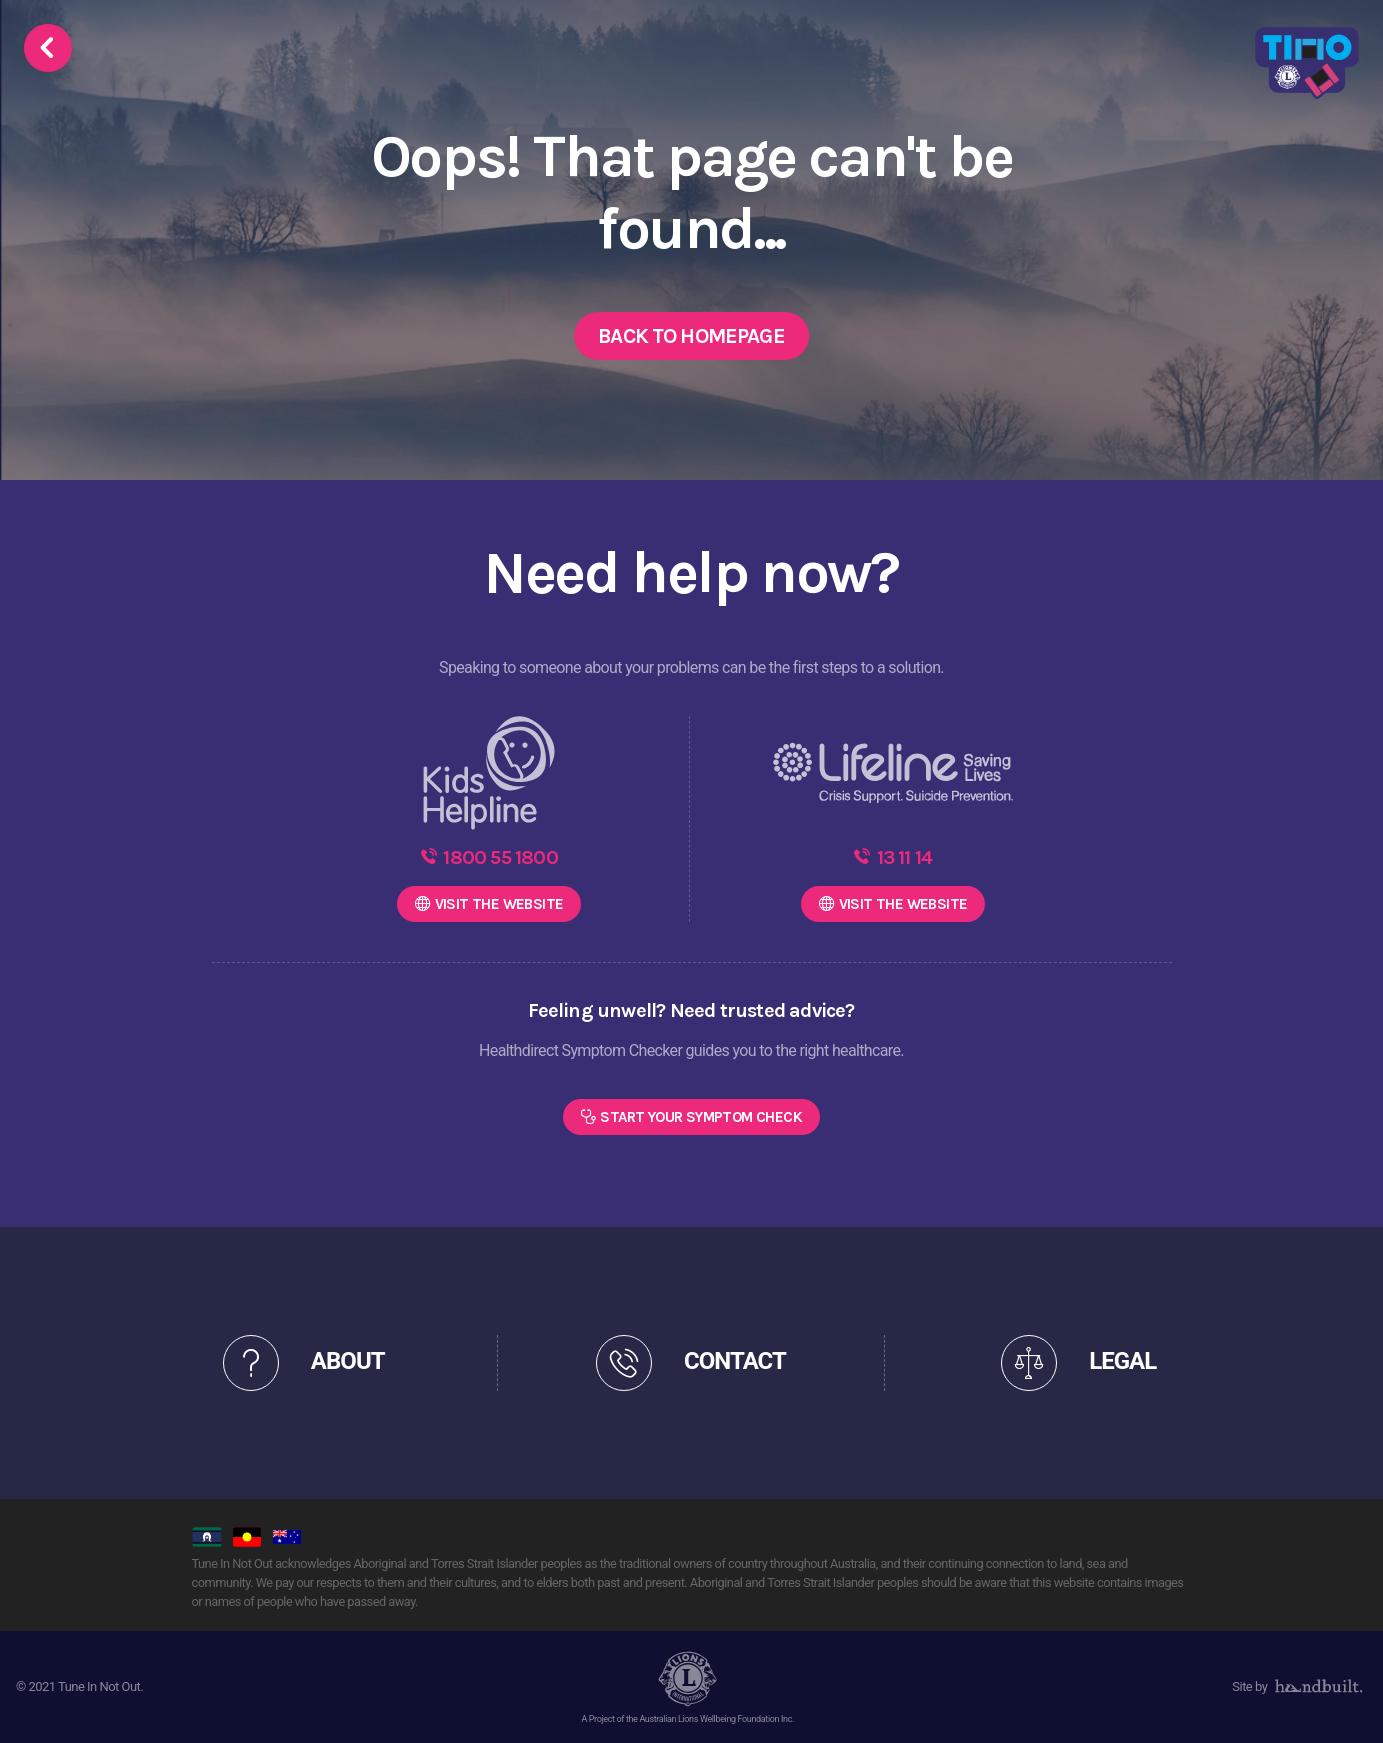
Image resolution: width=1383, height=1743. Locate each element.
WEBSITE (499, 904)
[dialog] (1345, 1703)
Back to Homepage (691, 336)
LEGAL (1122, 1361)
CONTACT (735, 1361)
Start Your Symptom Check (701, 1117)
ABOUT (348, 1361)
